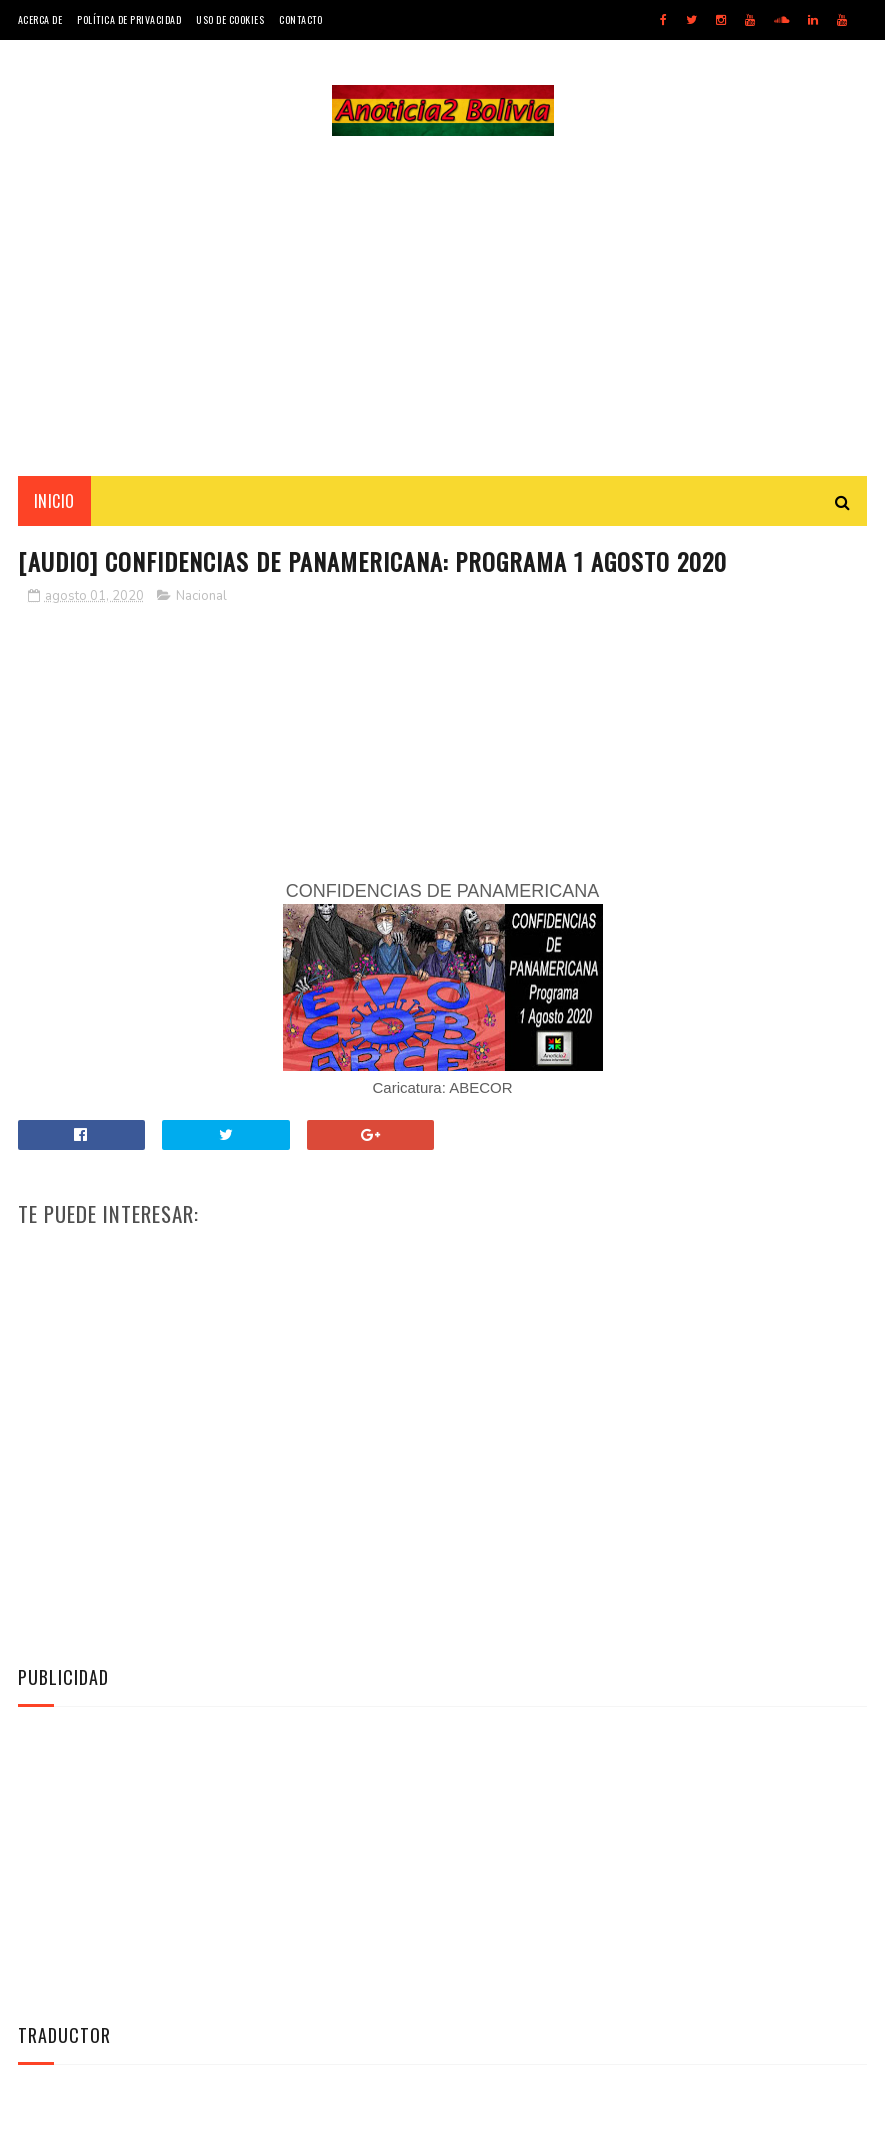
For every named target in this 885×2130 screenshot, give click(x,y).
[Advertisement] (443, 306)
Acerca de (40, 19)
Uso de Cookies (230, 19)
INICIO (54, 501)
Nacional (201, 596)
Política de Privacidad (129, 19)
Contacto (300, 19)
